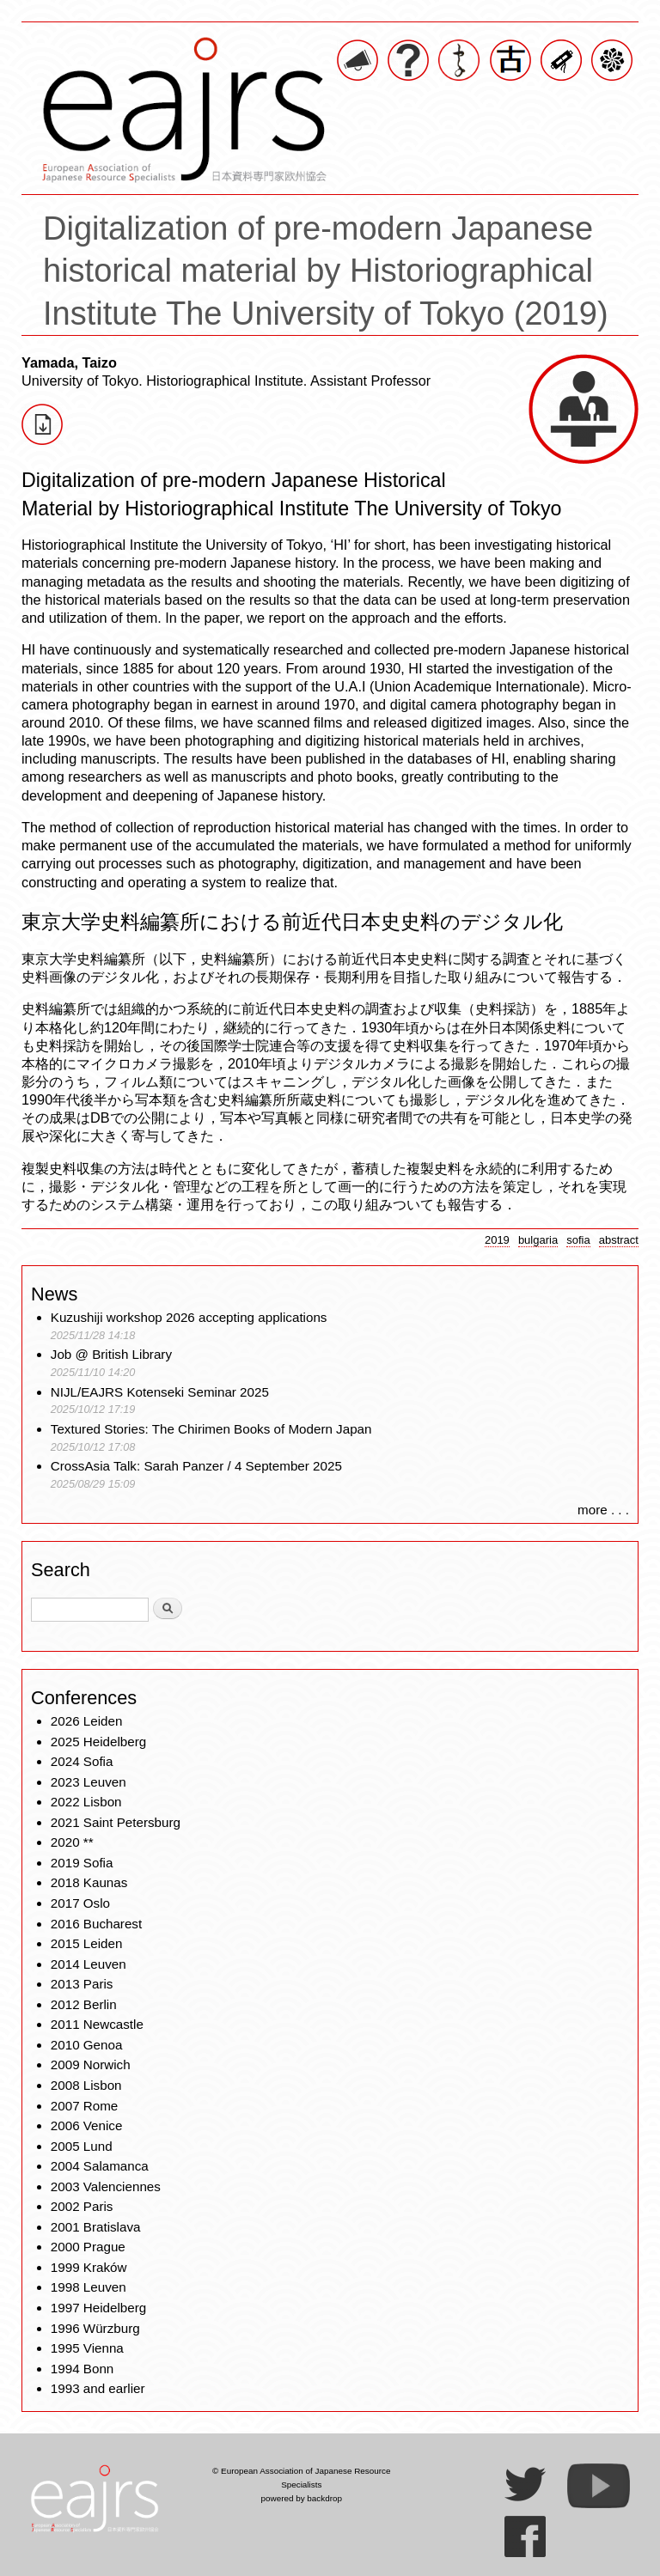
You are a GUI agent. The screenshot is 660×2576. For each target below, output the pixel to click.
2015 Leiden (87, 1943)
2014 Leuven (88, 1964)
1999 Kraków (89, 2267)
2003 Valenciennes (106, 2186)
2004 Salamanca (100, 2166)
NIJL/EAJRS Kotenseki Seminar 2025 (160, 1392)
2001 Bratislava (96, 2227)
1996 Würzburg (95, 2328)
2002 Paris (82, 2206)
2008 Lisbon (86, 2085)
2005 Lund (82, 2146)
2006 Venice (87, 2125)
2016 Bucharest (96, 1923)
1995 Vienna (87, 2348)
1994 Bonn (82, 2368)
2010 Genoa (87, 2044)
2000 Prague (88, 2246)
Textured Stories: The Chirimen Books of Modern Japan (211, 1429)
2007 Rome (85, 2105)
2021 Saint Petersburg (115, 1822)
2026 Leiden (87, 1721)
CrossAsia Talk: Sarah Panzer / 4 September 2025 (196, 1466)
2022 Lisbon (86, 1801)
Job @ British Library (111, 1354)
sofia (578, 1239)
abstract (619, 1239)
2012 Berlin (84, 2004)
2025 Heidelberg (98, 1741)
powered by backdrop (301, 2498)
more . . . (603, 1509)
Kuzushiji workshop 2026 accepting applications (189, 1317)
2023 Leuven (88, 1782)
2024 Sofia (82, 1761)
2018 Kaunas (89, 1882)
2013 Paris (82, 1983)
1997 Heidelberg (98, 2307)
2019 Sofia (82, 1862)
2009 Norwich (91, 2064)
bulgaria (538, 1239)
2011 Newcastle (97, 2024)
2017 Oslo (80, 1903)
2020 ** (72, 1842)
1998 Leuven (88, 2287)
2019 (497, 1239)
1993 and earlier (98, 2388)
